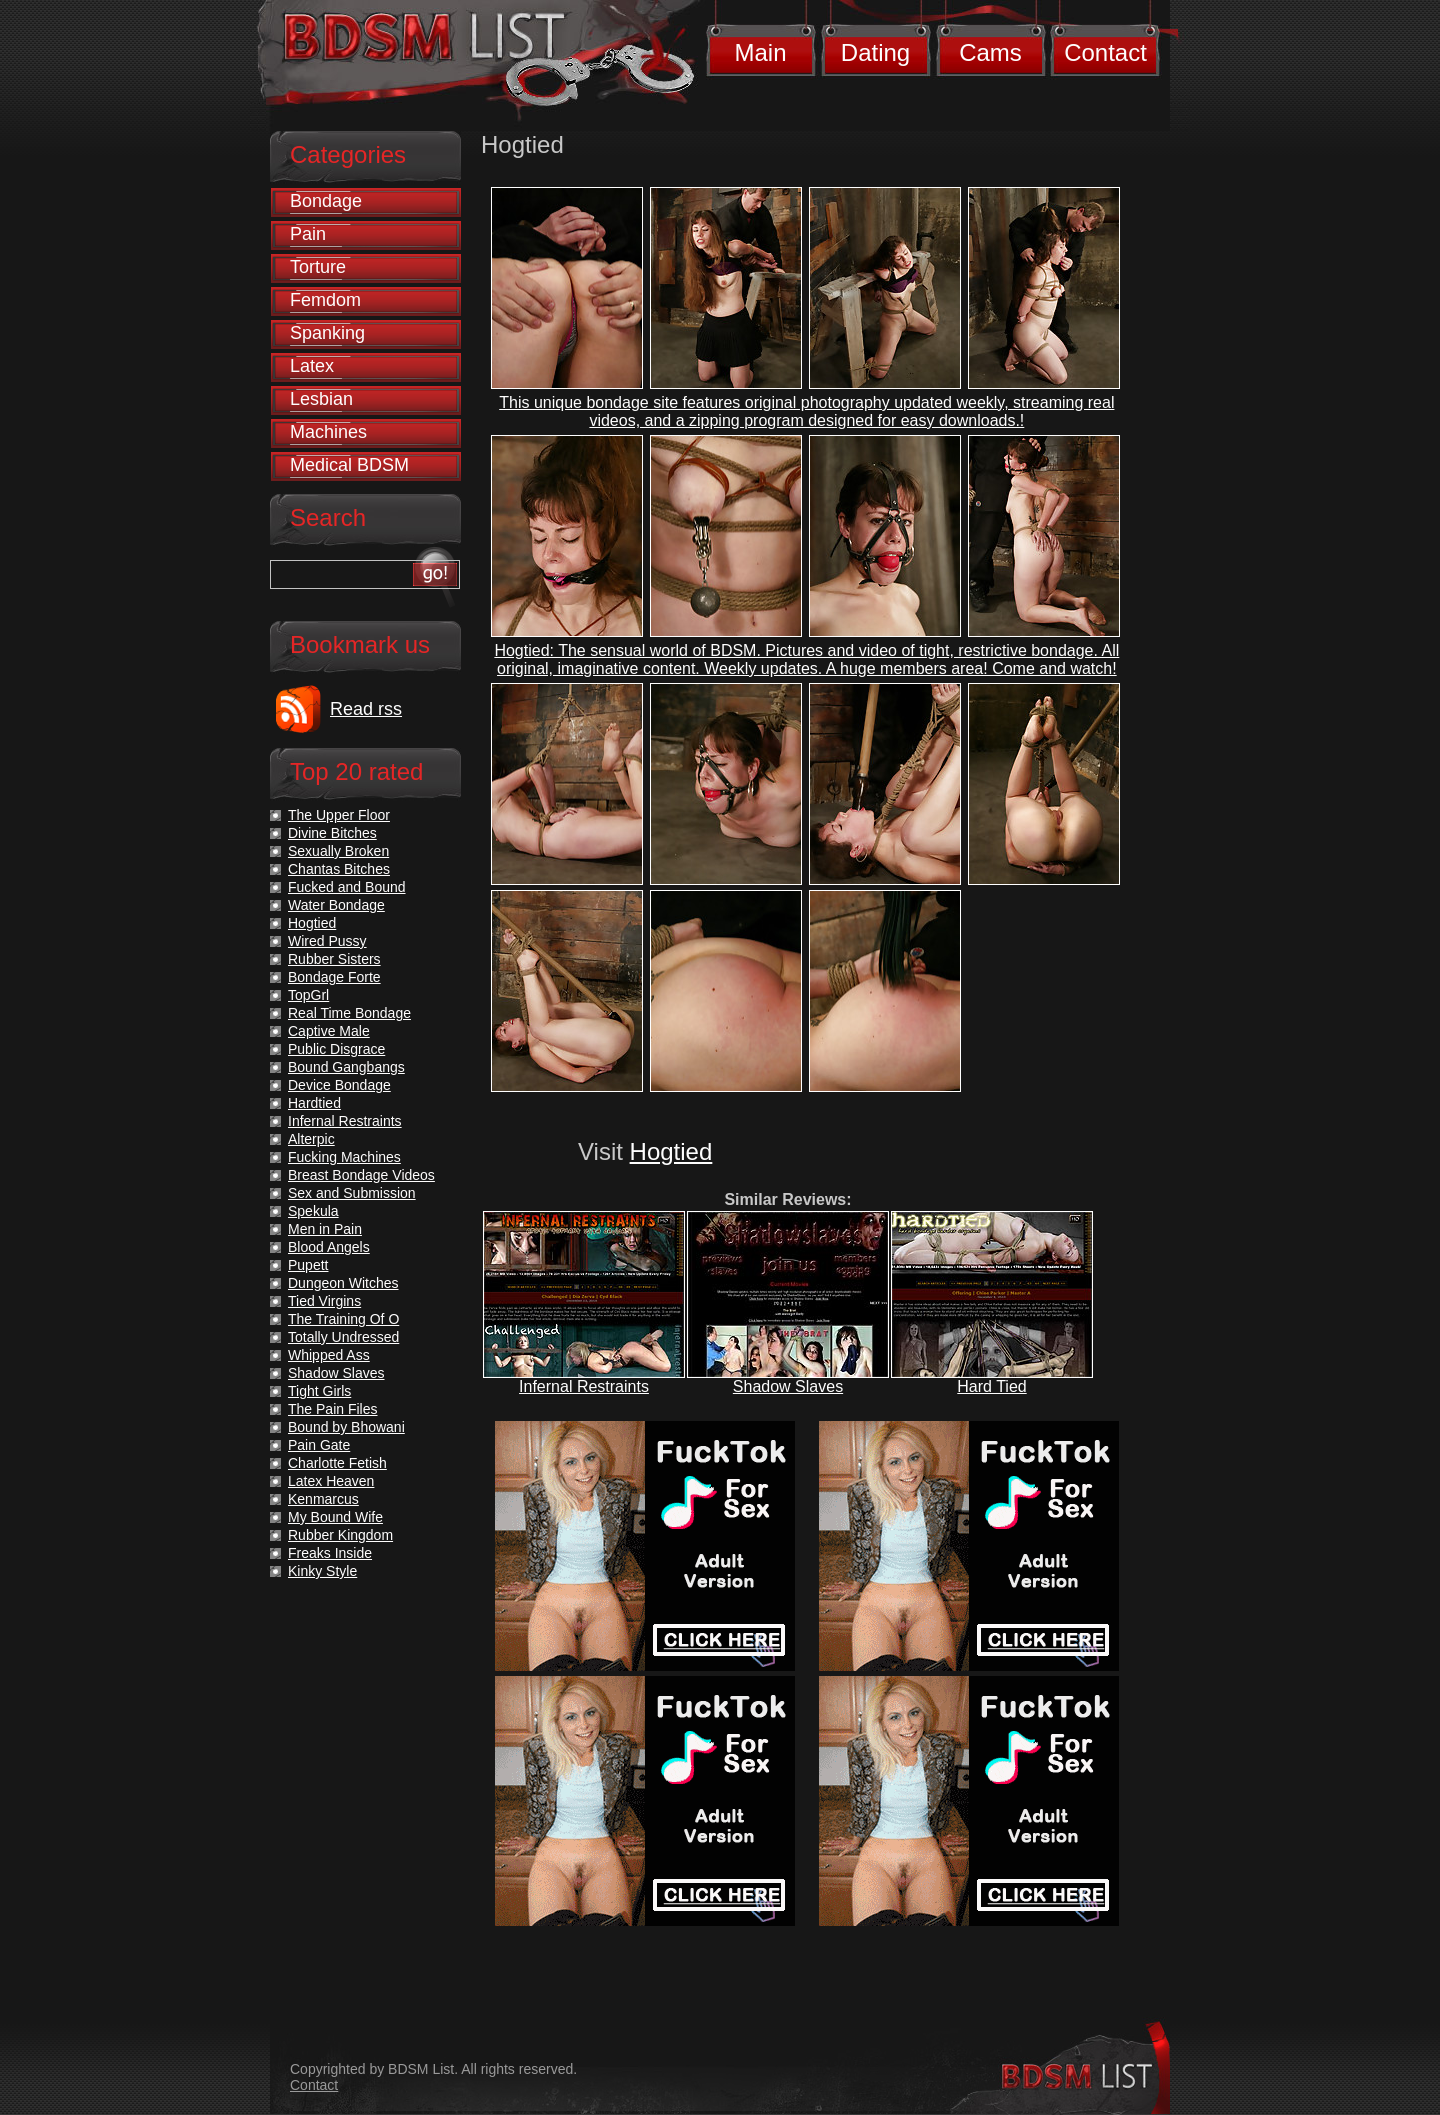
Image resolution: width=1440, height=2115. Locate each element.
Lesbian (321, 399)
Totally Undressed (343, 1337)
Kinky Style (322, 1571)
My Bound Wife (335, 1517)
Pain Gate (319, 1445)
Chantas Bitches (339, 869)
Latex (312, 366)
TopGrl (308, 995)
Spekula (313, 1211)
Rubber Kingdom (340, 1535)
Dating (875, 52)
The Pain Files (332, 1409)
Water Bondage (336, 905)
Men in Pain (325, 1229)
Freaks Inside (330, 1553)
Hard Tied (991, 1386)
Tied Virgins (324, 1301)
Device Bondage (339, 1085)
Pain (308, 234)
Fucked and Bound (347, 887)
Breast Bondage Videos (361, 1175)
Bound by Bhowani (346, 1427)
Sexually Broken (338, 851)
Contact (1105, 52)
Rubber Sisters (334, 959)
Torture (318, 267)
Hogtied (671, 1151)
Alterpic (311, 1139)
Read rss (366, 709)
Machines (328, 432)
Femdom (325, 300)
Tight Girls (319, 1391)
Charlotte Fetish (337, 1463)
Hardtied (314, 1103)
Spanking (327, 333)
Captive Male (329, 1031)
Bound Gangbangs (346, 1067)
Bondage (326, 201)
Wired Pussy (327, 941)
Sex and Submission (352, 1193)
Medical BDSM (349, 465)
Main (760, 52)
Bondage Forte (334, 977)
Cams (990, 52)
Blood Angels (329, 1247)
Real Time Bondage (349, 1013)
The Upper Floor (339, 815)
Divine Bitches (332, 833)
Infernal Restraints (584, 1386)
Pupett (308, 1265)
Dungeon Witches (343, 1283)
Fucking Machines (344, 1157)
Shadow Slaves (788, 1386)
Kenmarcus (323, 1499)
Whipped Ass (329, 1355)
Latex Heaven (331, 1481)
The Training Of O (343, 1319)
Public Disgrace (336, 1049)
